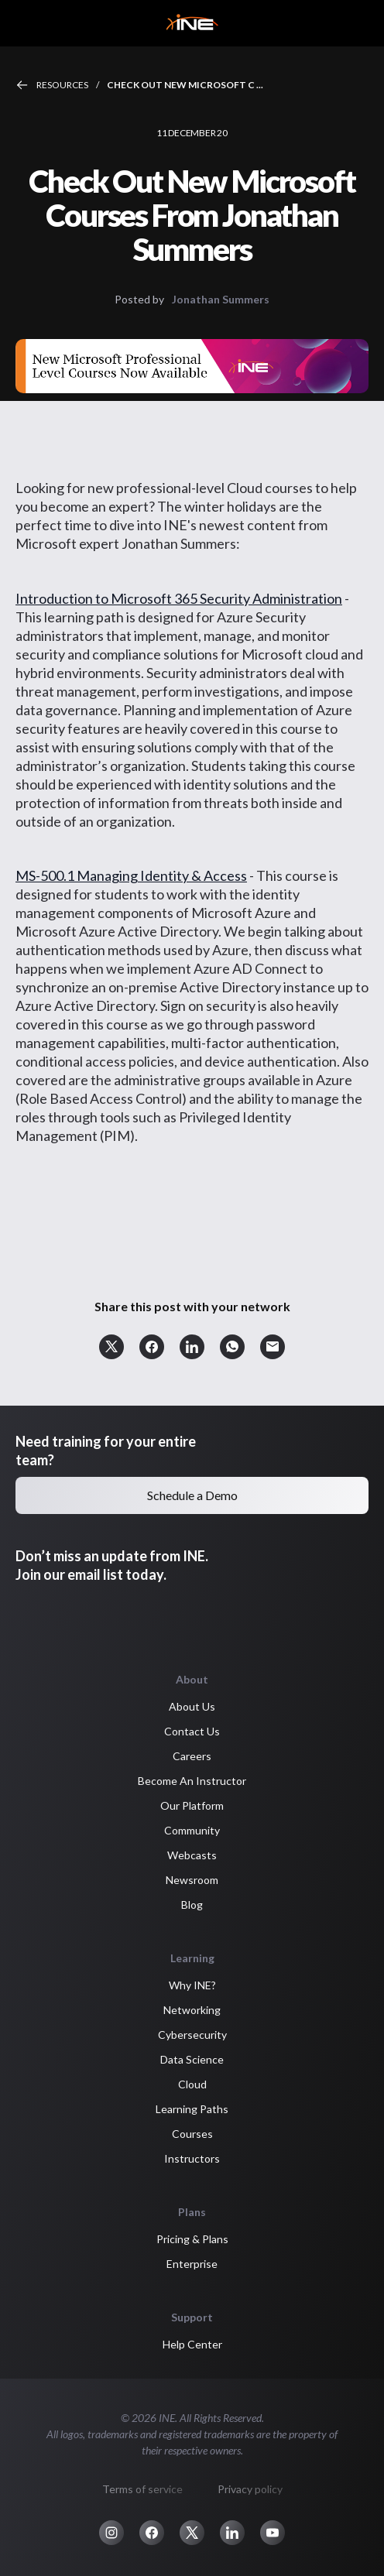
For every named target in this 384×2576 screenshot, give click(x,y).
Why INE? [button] (192, 1985)
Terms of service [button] (142, 2489)
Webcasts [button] (192, 1855)
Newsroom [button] (192, 1879)
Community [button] (192, 1830)
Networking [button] (192, 2009)
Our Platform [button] (192, 1805)
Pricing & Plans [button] (192, 2238)
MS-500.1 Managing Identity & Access (131, 875)
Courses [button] (192, 2133)
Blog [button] (192, 1904)
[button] (111, 1346)
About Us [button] (192, 1706)
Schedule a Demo (192, 1495)
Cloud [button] (192, 2084)
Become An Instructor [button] (192, 1780)
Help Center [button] (192, 2344)
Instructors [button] (192, 2158)
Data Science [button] (192, 2059)
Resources (62, 85)
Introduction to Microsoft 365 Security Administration (178, 598)
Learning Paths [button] (192, 2108)
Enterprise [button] (192, 2263)
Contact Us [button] (192, 1731)
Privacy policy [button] (250, 2489)
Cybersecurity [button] (192, 2034)
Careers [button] (192, 1755)
